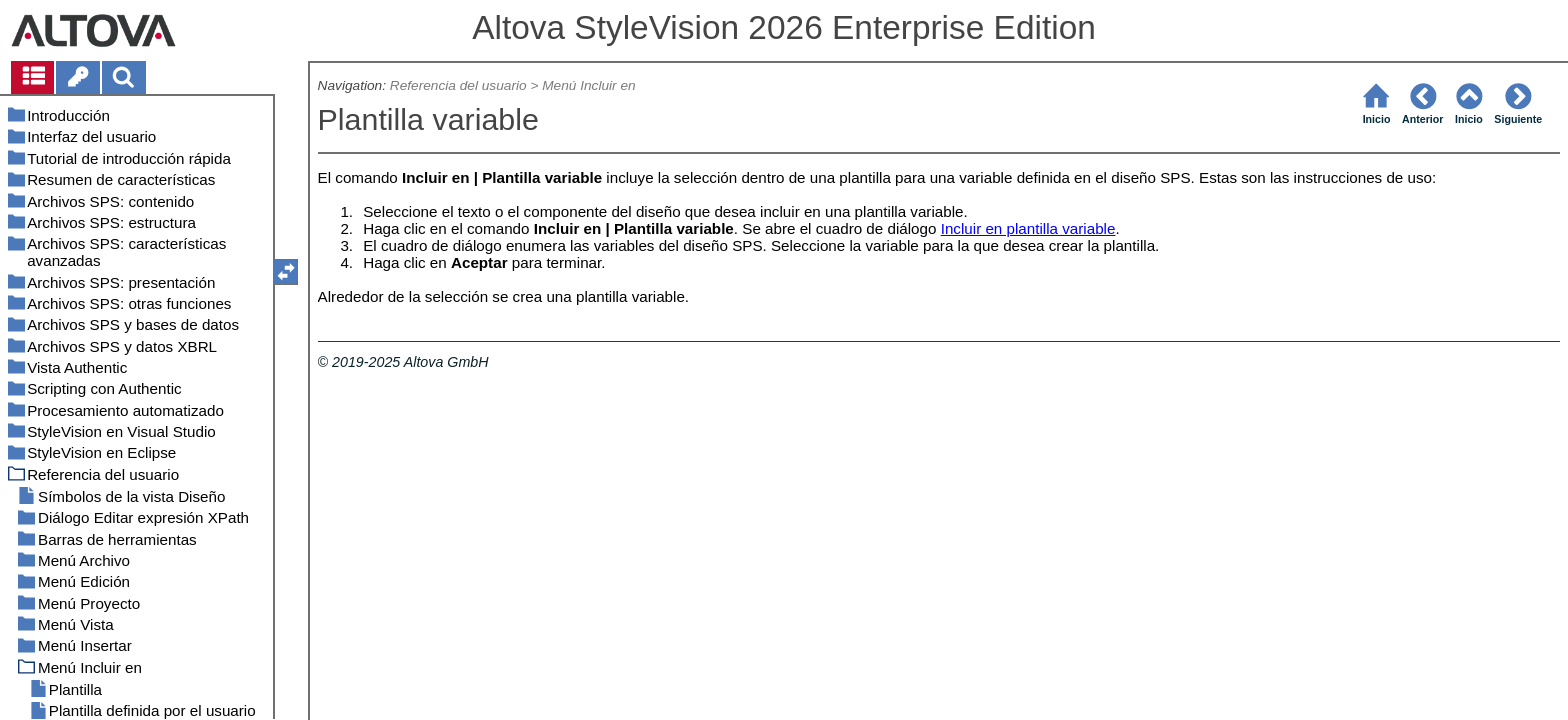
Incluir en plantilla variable (1028, 228)
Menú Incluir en (588, 85)
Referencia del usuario (458, 85)
